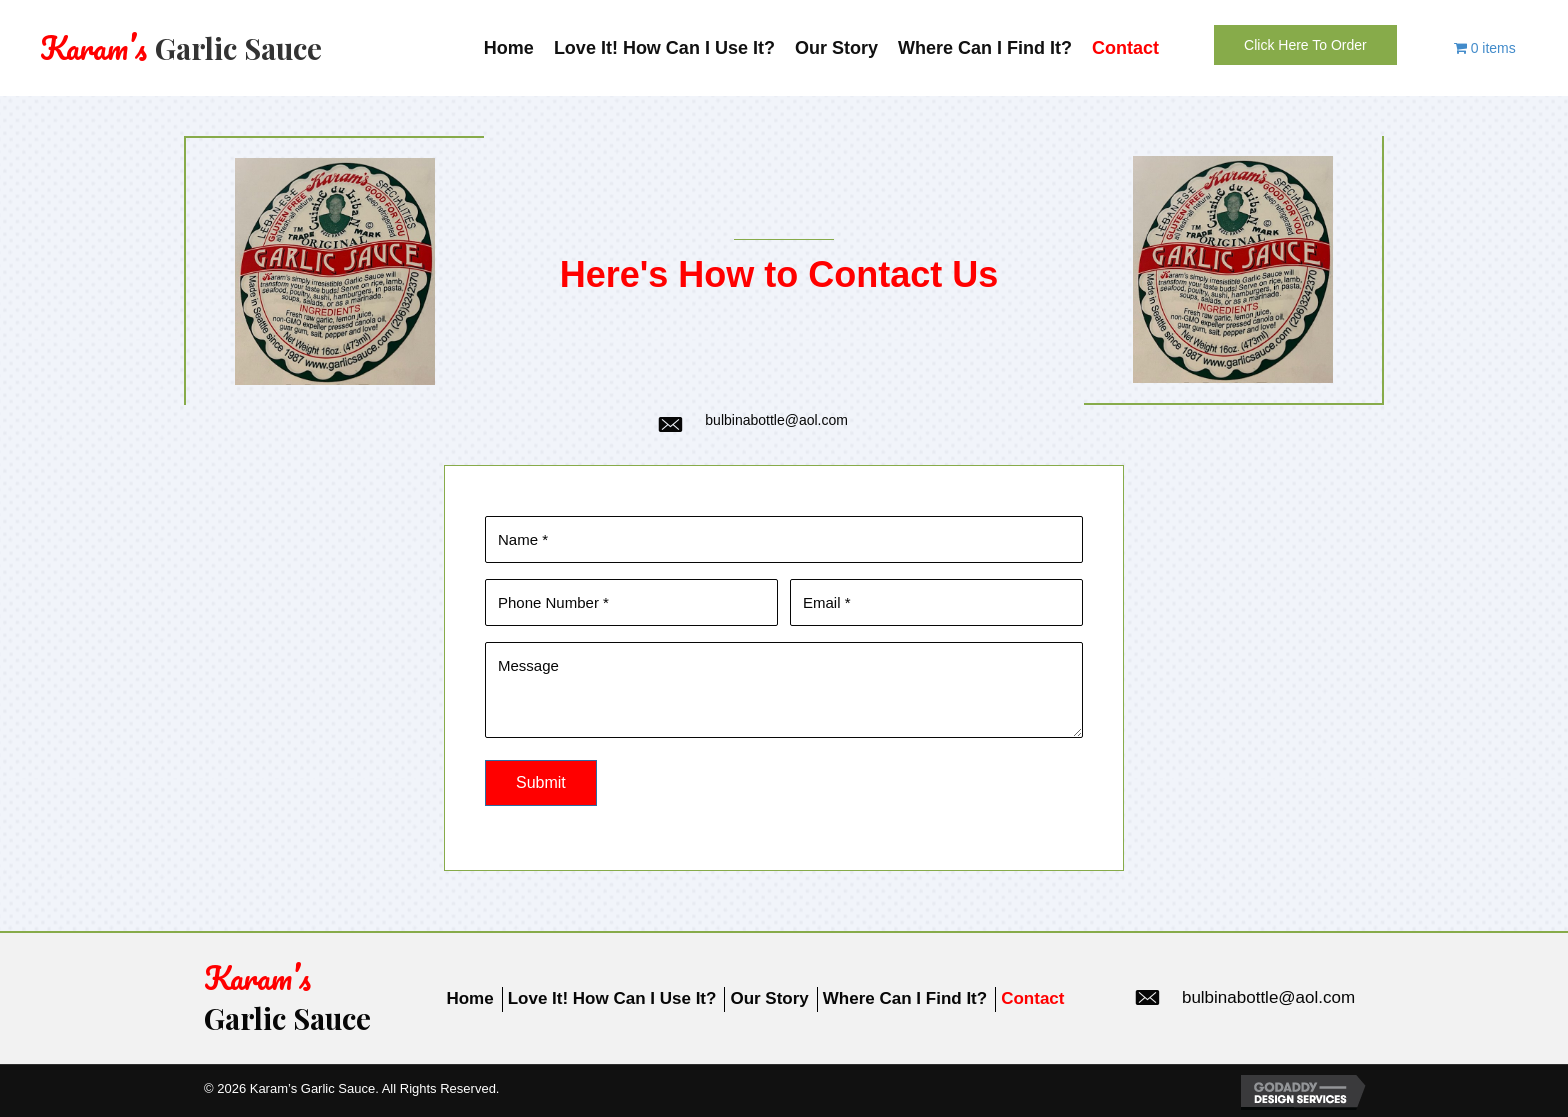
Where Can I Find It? (905, 998)
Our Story (769, 998)
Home (469, 998)
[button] (1305, 45)
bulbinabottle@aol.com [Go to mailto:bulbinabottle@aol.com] (776, 420)
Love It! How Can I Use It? (612, 998)
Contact (1032, 998)
